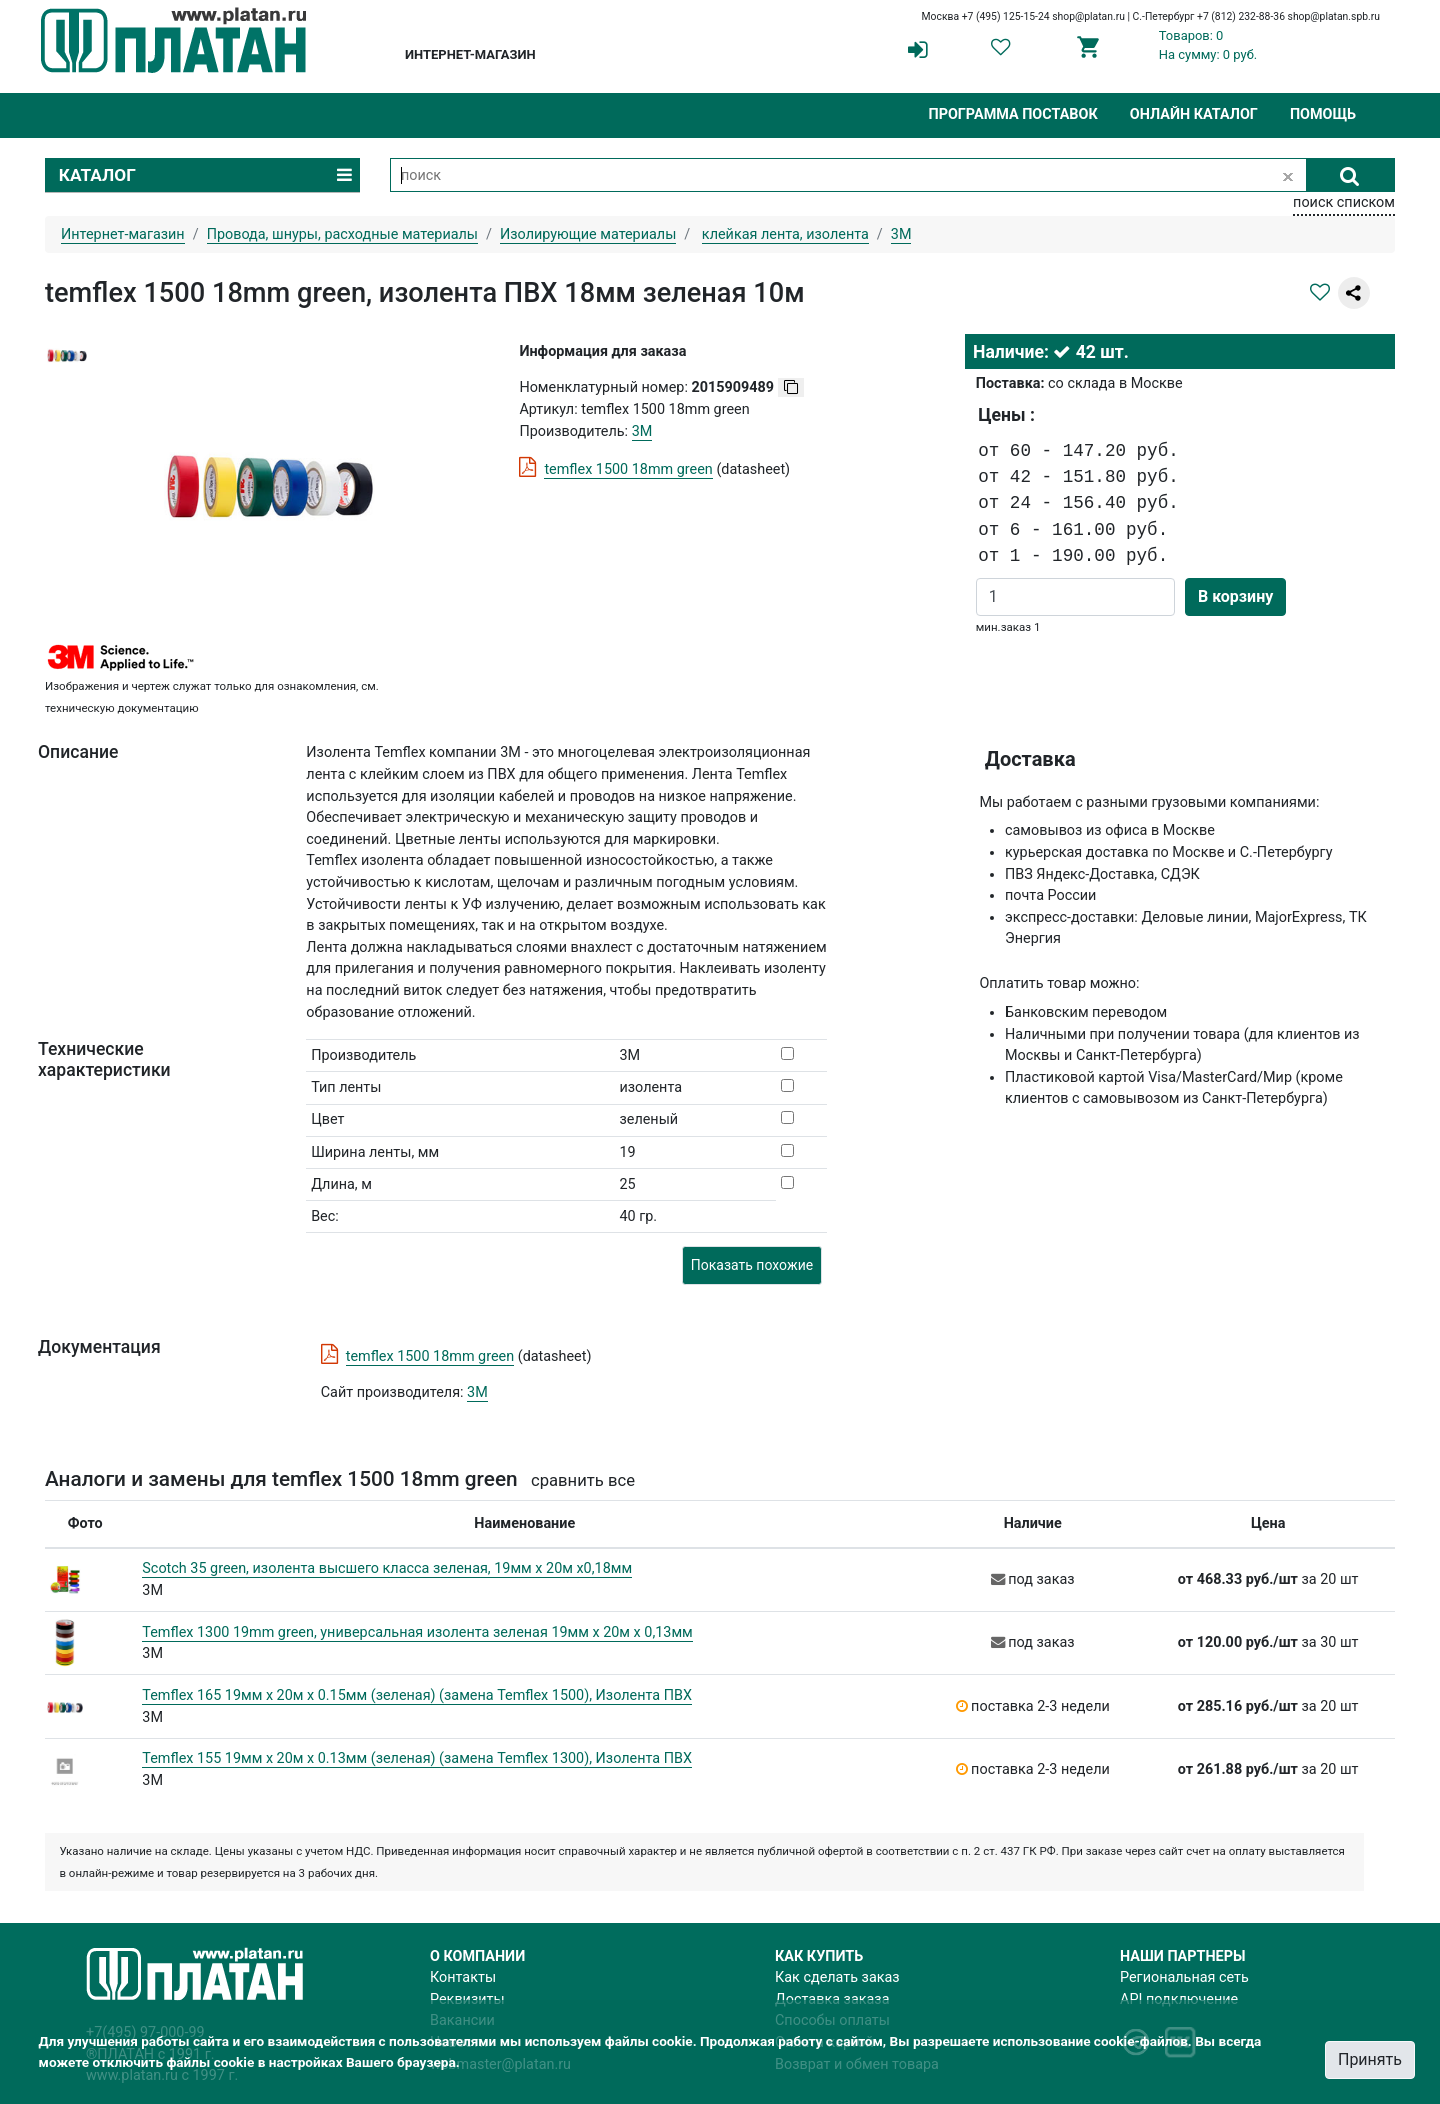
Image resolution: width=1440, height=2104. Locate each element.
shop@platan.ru (1088, 16)
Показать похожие (752, 1265)
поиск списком (1344, 202)
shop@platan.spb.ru (1334, 16)
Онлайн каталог (1194, 114)
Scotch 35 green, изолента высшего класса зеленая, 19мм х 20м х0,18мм (387, 1568)
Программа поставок (1012, 114)
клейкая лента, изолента (785, 234)
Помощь (1323, 114)
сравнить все (583, 1480)
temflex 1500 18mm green (628, 469)
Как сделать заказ (837, 1977)
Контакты (463, 1977)
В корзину (1235, 596)
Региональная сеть (1184, 1977)
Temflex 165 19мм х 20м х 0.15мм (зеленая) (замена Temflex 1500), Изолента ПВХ (417, 1695)
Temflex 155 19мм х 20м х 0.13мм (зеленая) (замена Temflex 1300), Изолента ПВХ (417, 1758)
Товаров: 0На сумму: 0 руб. (1208, 45)
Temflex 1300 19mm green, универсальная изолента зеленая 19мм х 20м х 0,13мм (417, 1632)
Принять (1370, 2059)
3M (477, 1392)
